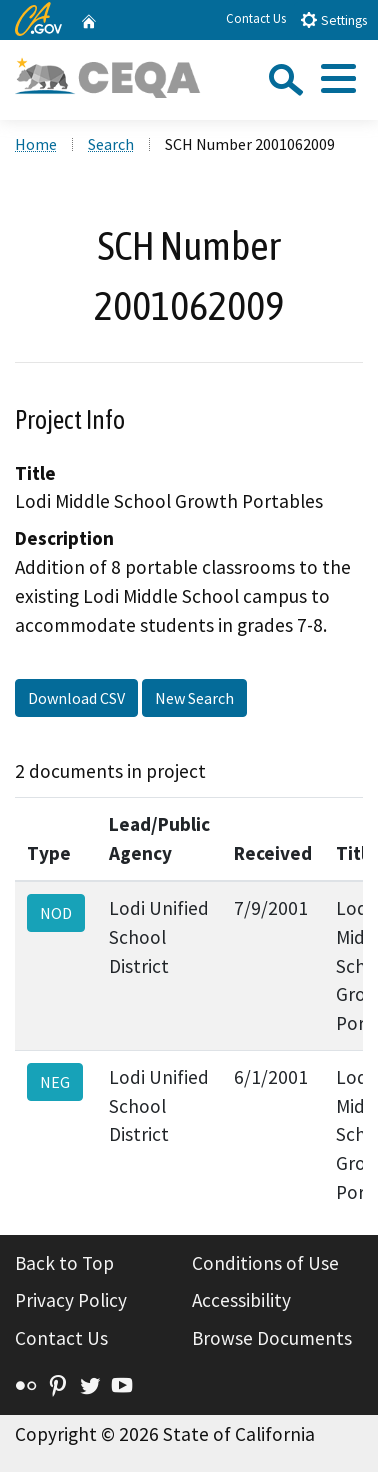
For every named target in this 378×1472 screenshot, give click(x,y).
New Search (194, 698)
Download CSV (76, 698)
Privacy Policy (71, 1300)
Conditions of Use (265, 1263)
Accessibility (241, 1300)
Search (111, 144)
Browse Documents (272, 1338)
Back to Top (64, 1263)
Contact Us (256, 18)
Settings (333, 19)
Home (36, 144)
